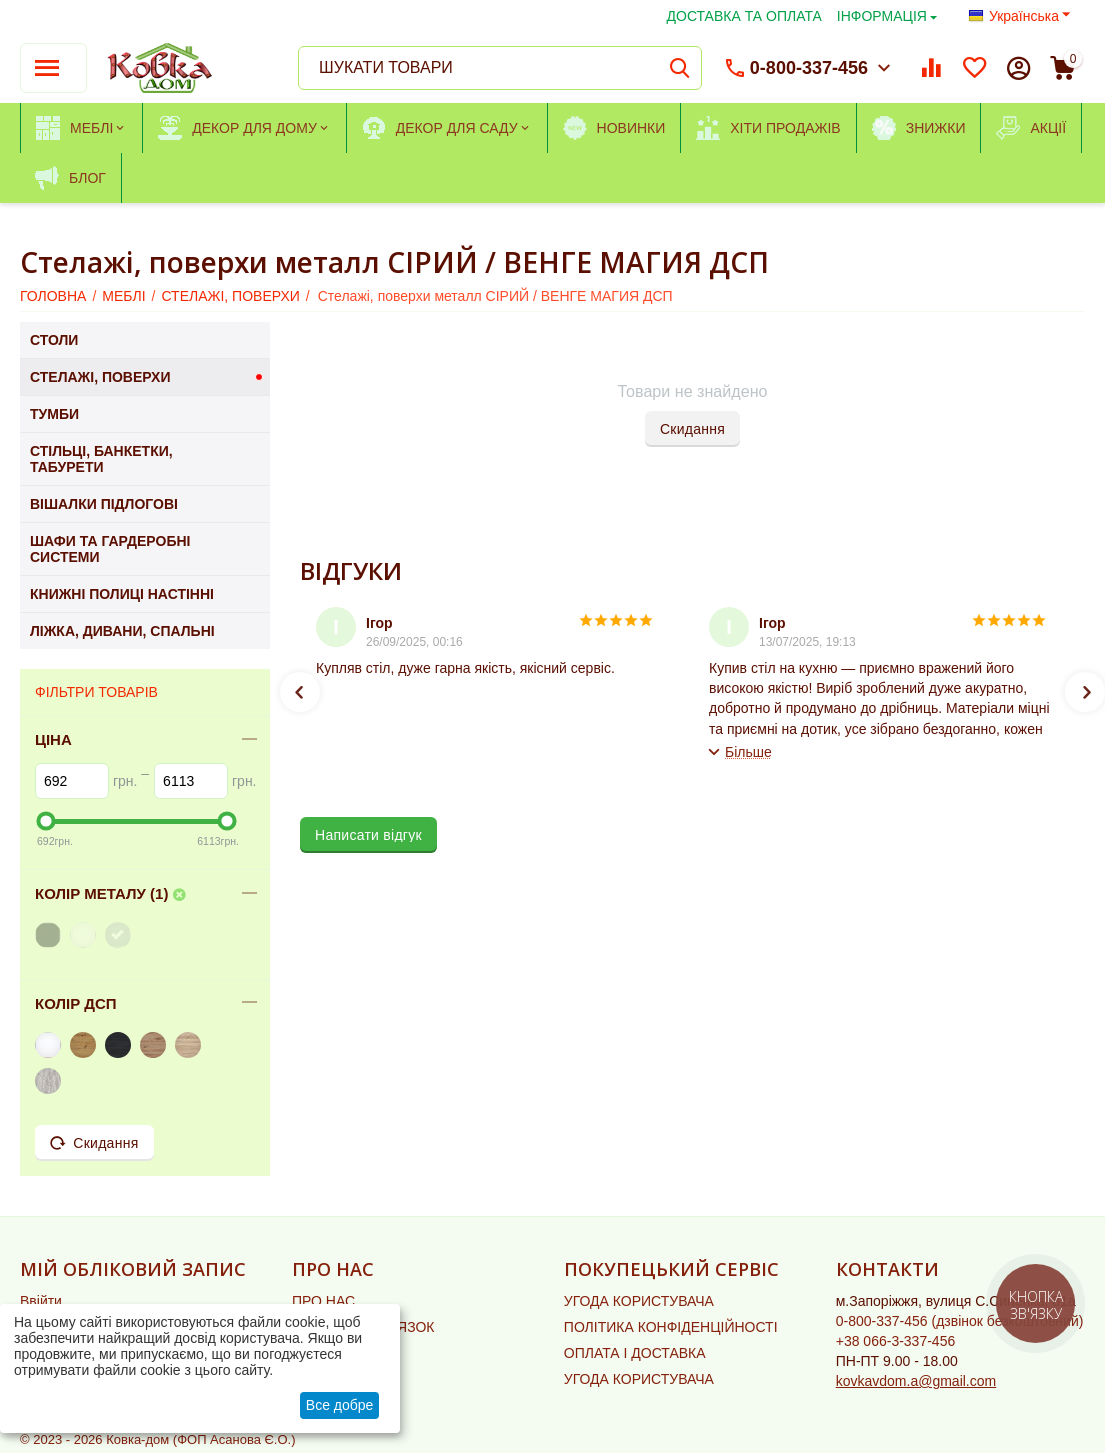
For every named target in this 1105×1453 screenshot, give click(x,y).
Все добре (340, 1405)
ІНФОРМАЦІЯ (882, 16)
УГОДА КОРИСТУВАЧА (639, 1301)
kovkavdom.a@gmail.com (916, 1381)
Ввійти (41, 1301)
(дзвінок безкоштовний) (960, 1321)
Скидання (692, 429)
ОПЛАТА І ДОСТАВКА (635, 1353)
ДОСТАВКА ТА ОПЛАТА (744, 16)
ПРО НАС (323, 1301)
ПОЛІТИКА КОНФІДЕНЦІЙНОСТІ (671, 1327)
